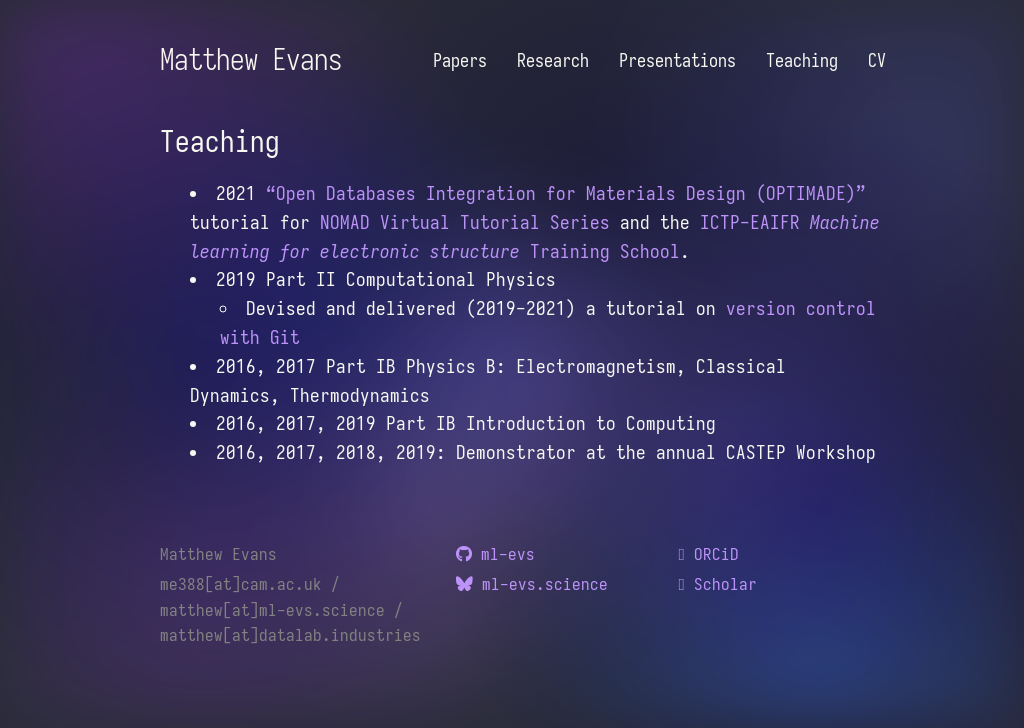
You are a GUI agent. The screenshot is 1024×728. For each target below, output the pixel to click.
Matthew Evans (251, 59)
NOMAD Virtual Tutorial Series (465, 222)
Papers (460, 60)
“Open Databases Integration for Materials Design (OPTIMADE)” (566, 193)
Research (553, 60)
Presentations (677, 60)
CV (877, 60)
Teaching (802, 60)
